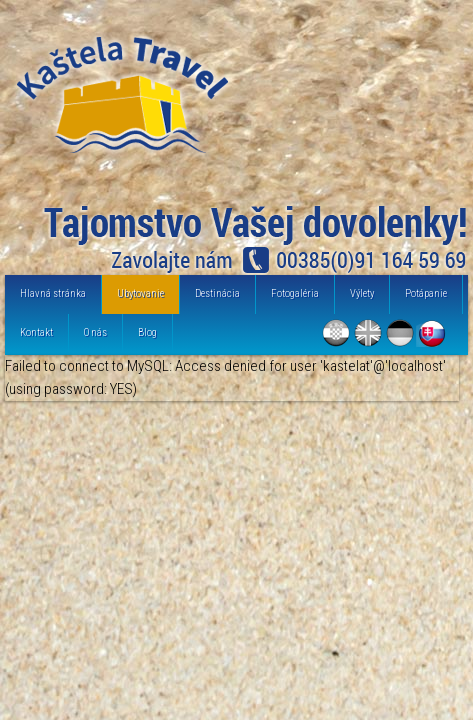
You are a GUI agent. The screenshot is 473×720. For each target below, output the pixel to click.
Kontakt (36, 332)
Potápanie (426, 293)
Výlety (362, 293)
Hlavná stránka (53, 293)
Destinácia (217, 293)
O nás (95, 332)
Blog (147, 332)
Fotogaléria (295, 293)
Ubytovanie (140, 293)
